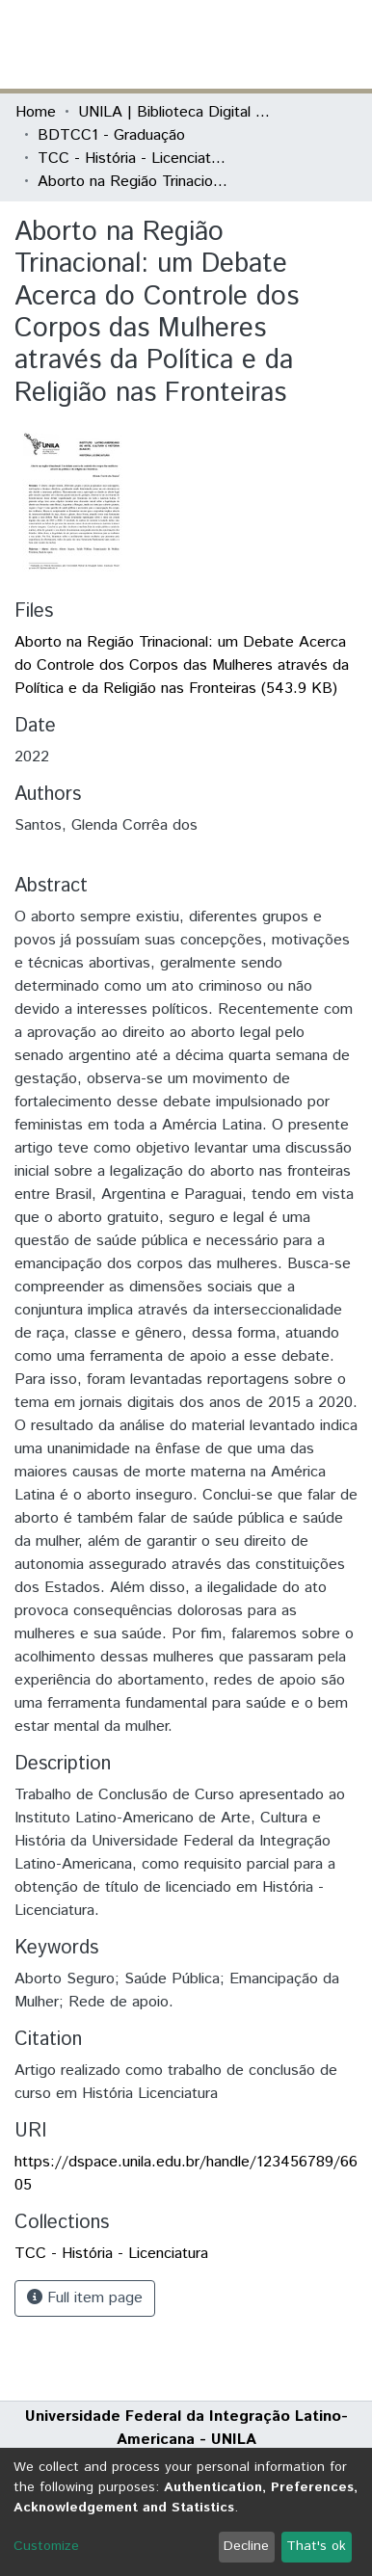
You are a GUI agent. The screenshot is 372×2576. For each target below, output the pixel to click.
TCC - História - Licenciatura (134, 158)
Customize (46, 2546)
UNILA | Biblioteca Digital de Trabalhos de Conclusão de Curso (174, 112)
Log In (284, 44)
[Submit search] (216, 44)
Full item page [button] (85, 2298)
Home (35, 112)
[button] (244, 44)
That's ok (316, 2546)
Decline (246, 2546)
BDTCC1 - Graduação (111, 135)
